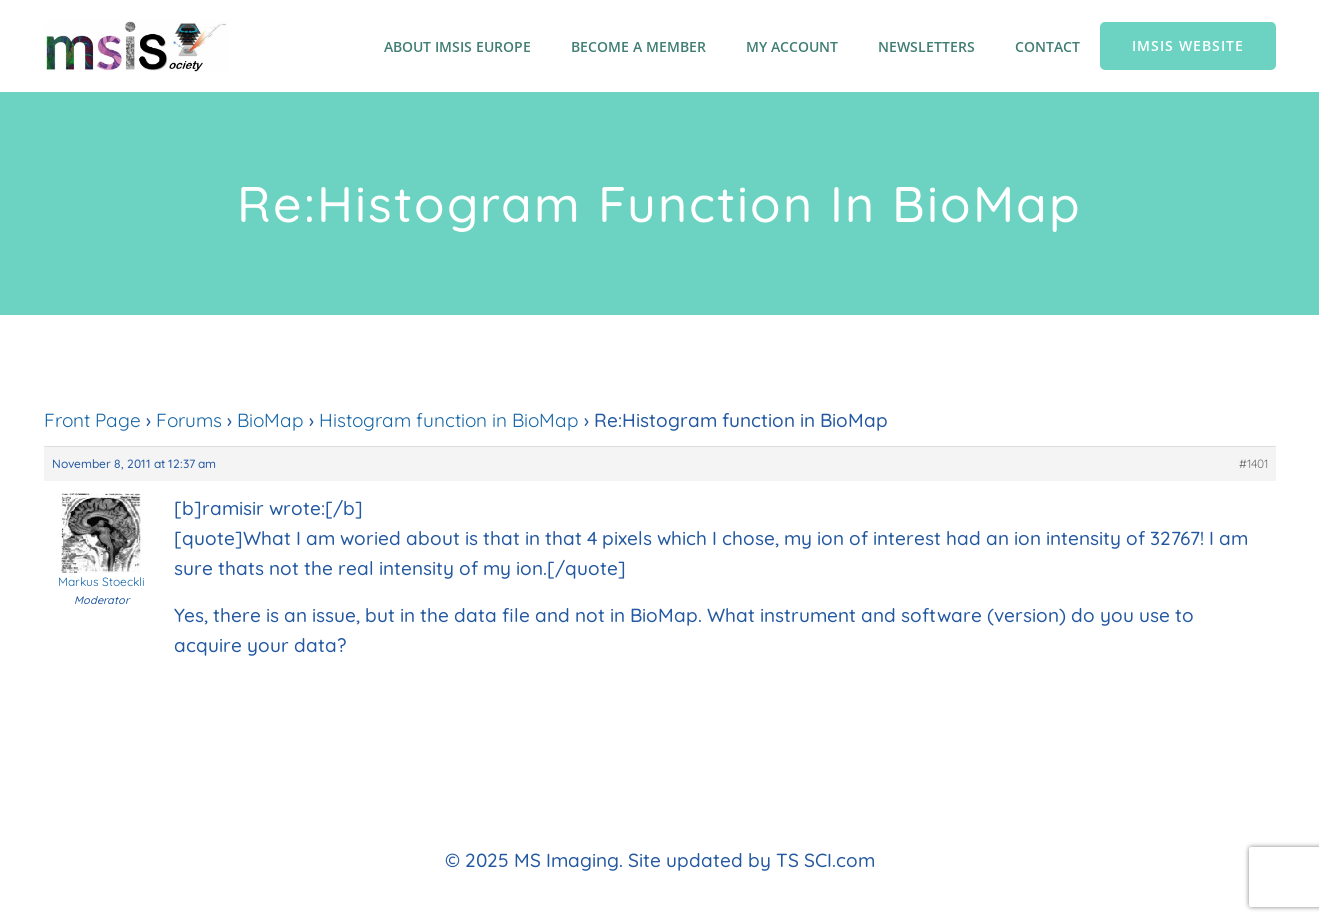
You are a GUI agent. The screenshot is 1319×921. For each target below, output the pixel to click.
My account (792, 46)
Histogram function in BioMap (449, 420)
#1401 (1253, 463)
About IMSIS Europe (457, 46)
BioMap (270, 420)
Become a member (638, 46)
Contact (1047, 46)
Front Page (92, 420)
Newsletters (926, 46)
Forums (189, 420)
